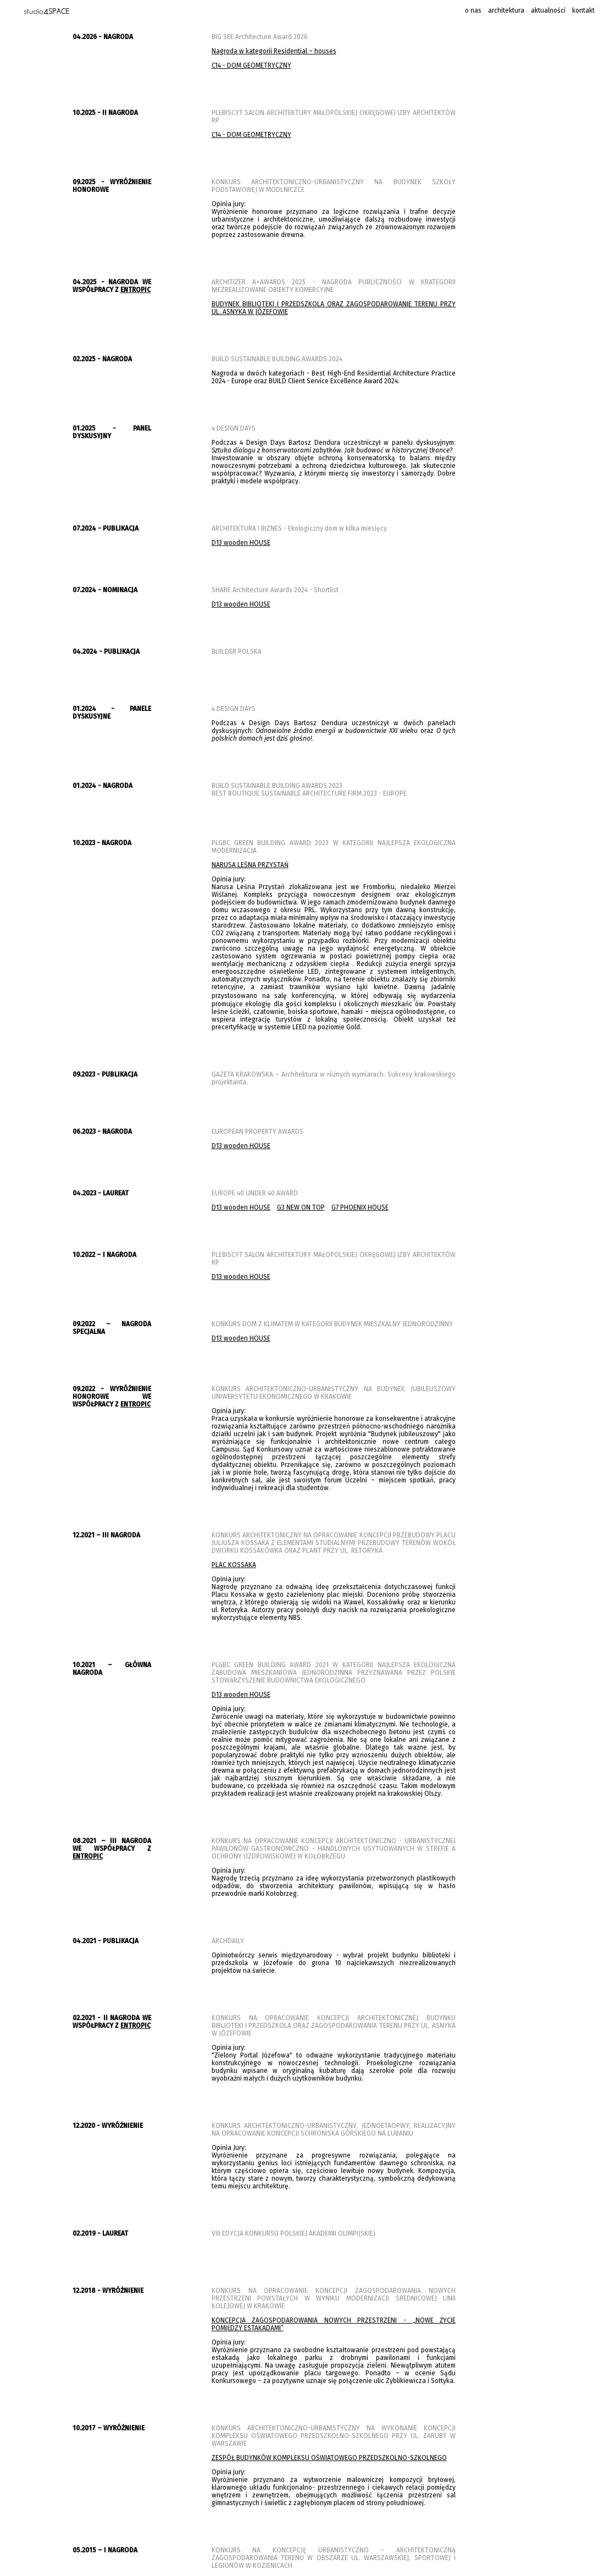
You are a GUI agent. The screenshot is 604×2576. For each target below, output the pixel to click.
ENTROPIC (135, 290)
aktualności (548, 10)
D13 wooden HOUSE (241, 543)
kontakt (583, 10)
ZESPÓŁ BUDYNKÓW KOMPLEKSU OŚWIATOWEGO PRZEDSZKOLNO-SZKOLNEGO (329, 2458)
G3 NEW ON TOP (301, 1207)
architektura (506, 10)
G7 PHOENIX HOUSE (360, 1207)
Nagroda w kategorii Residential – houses (274, 51)
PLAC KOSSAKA (234, 1565)
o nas (473, 10)
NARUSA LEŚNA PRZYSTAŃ (250, 865)
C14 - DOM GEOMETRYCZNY (251, 65)
